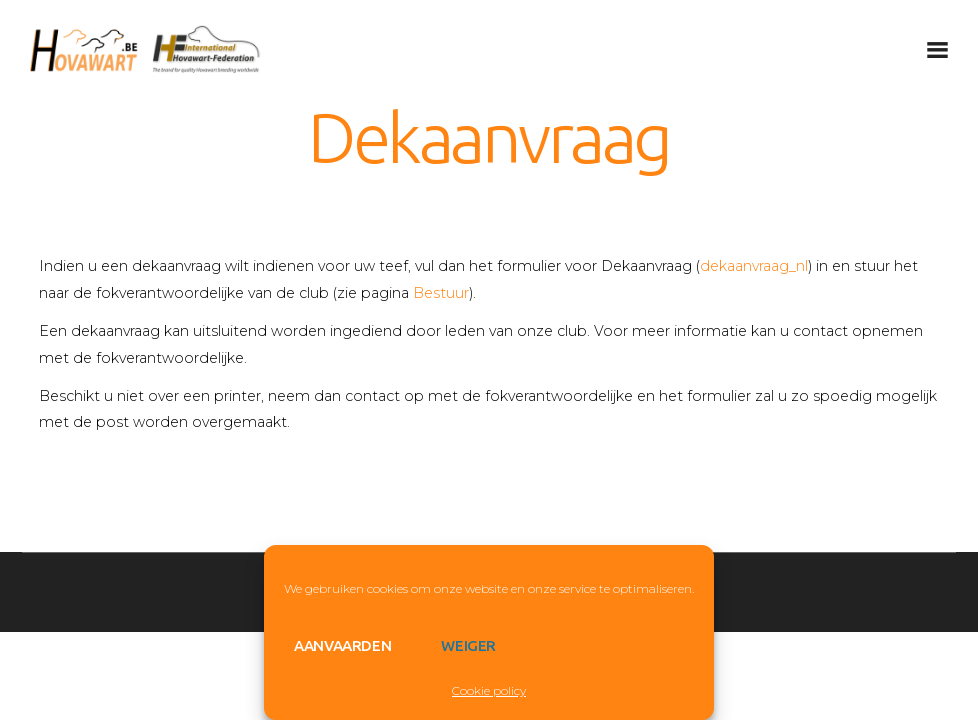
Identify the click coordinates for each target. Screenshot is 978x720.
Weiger (468, 645)
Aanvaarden (342, 645)
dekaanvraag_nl (754, 266)
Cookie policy (489, 690)
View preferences (615, 645)
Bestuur (441, 293)
